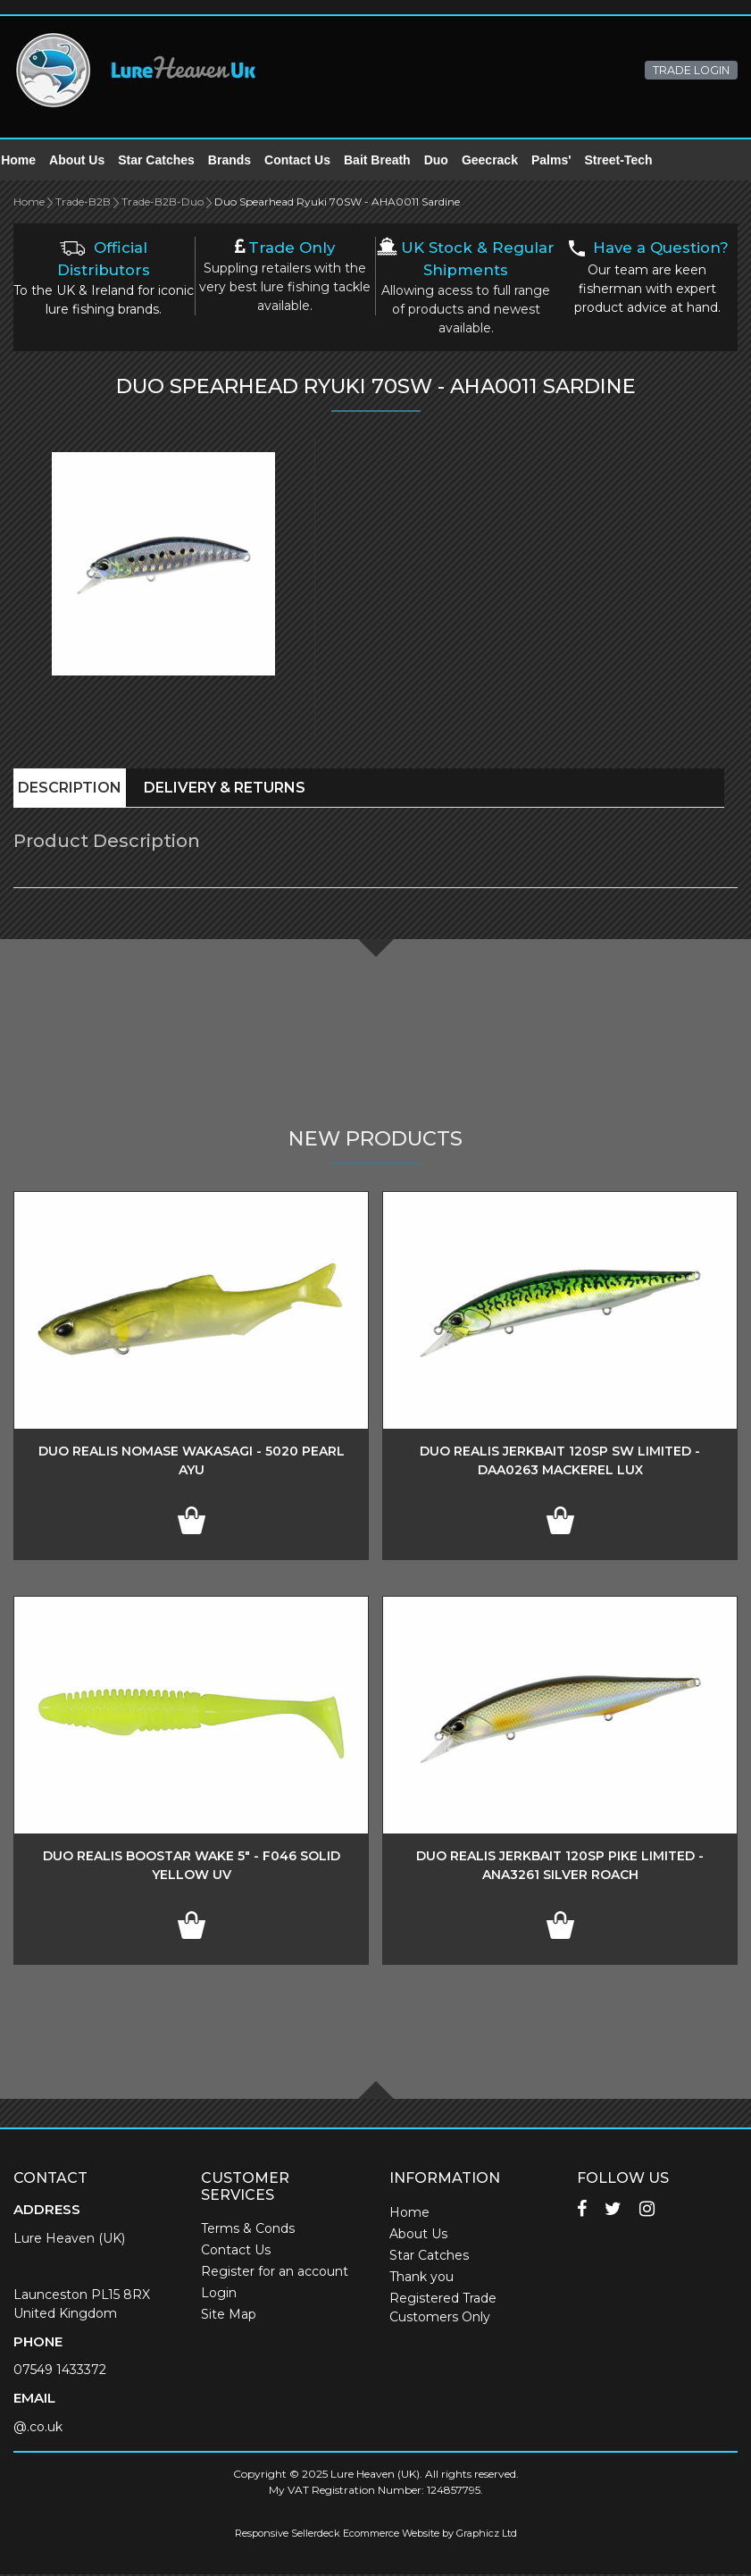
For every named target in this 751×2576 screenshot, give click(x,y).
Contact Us (310, 161)
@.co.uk (38, 2429)
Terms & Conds (248, 2230)
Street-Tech (630, 161)
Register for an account (274, 2273)
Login (219, 2295)
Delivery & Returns (224, 789)
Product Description (106, 842)
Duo (449, 161)
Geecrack (502, 161)
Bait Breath (389, 161)
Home (30, 161)
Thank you (421, 2278)
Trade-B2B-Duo (162, 203)
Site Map (228, 2316)
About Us (89, 161)
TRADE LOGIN (691, 70)
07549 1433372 (59, 2371)
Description (69, 789)
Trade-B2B (83, 203)
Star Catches (168, 161)
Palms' (564, 161)
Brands (242, 161)
